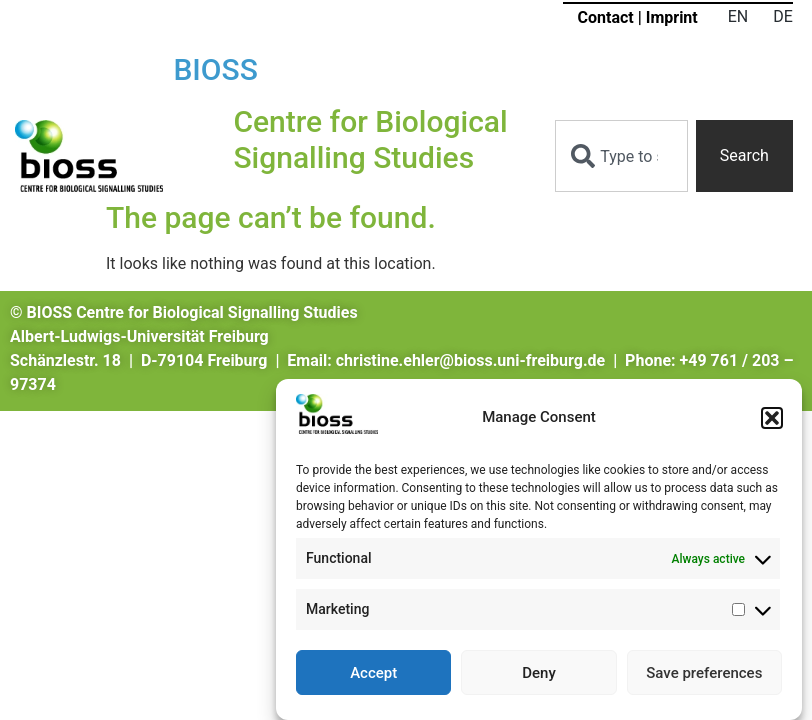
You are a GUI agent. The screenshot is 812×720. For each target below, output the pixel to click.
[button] (772, 420)
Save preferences (704, 675)
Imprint (672, 17)
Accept (373, 675)
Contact (606, 17)
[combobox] (621, 156)
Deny (539, 675)
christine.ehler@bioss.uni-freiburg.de (470, 360)
